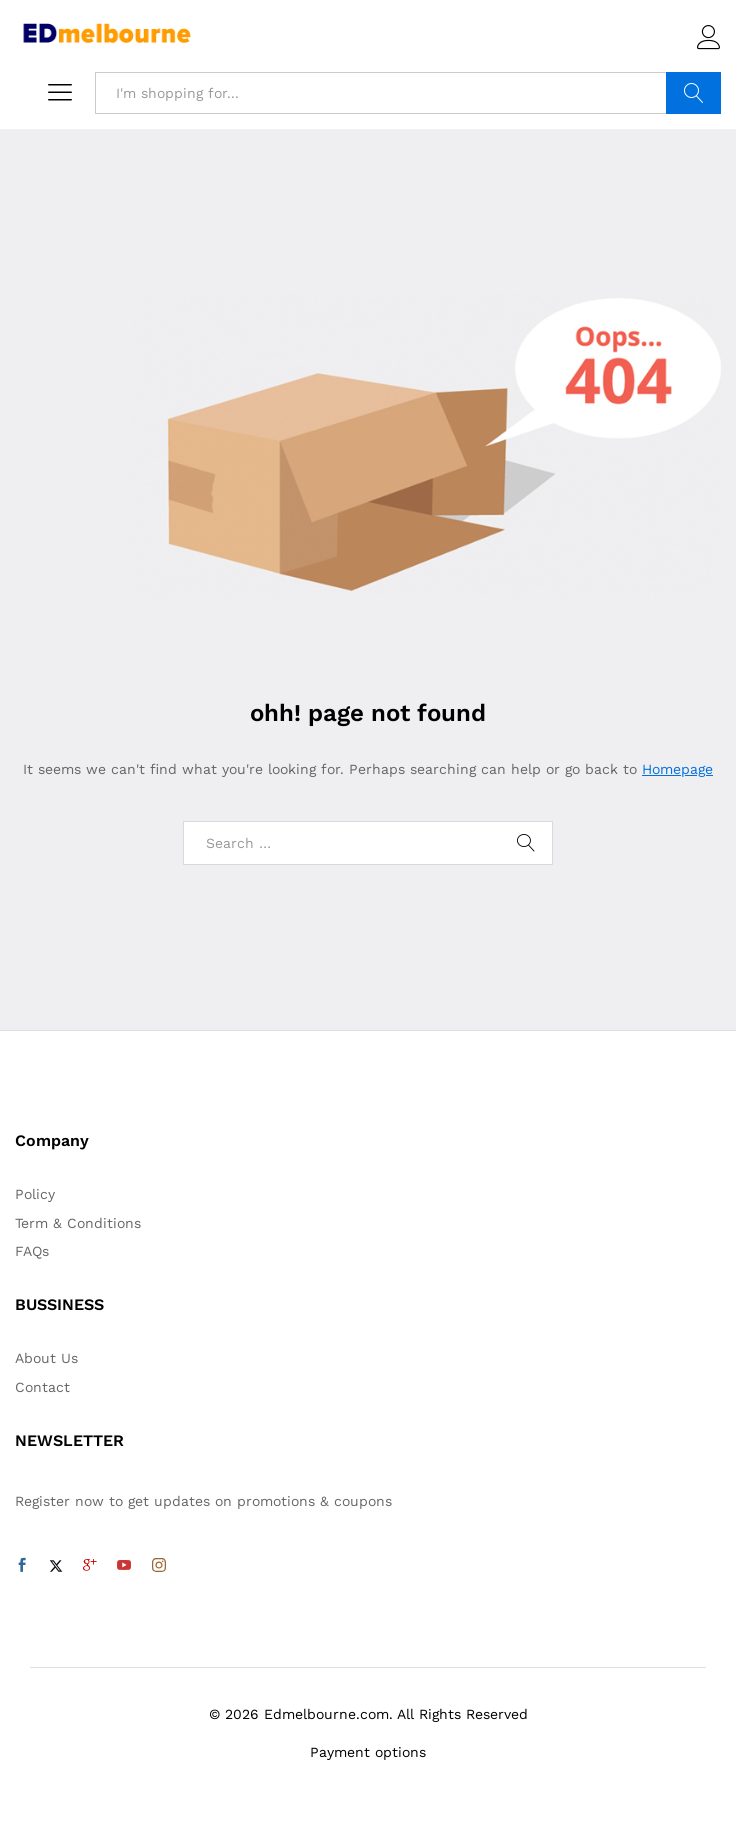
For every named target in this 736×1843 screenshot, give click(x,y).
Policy (35, 1194)
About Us (46, 1358)
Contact (42, 1387)
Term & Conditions (78, 1223)
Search (693, 93)
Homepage (677, 769)
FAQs (32, 1251)
